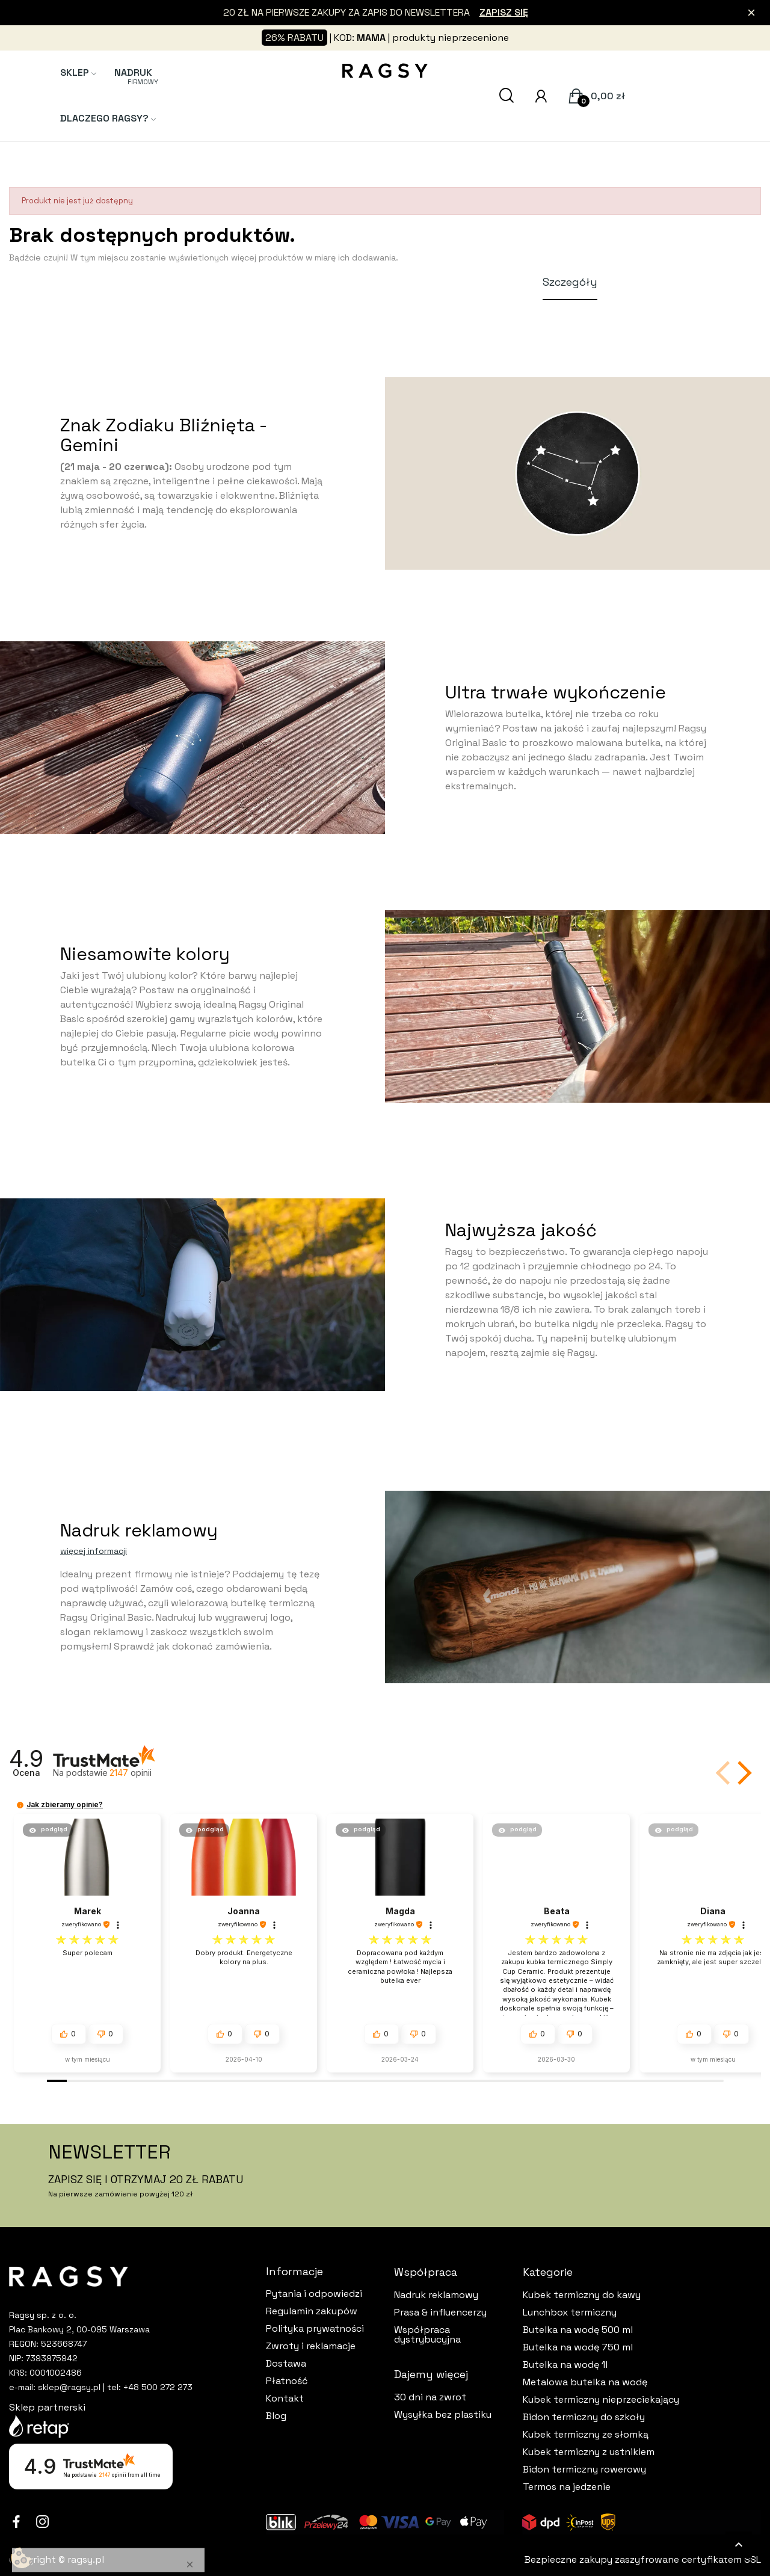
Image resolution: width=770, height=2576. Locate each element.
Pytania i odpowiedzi (314, 2294)
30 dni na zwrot (430, 2397)
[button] (742, 1773)
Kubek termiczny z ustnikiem (588, 2452)
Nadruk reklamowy (436, 2295)
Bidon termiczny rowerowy (584, 2469)
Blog (276, 2416)
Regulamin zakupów (311, 2311)
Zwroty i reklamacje (311, 2346)
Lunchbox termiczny (570, 2312)
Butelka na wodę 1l (565, 2365)
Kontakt (285, 2398)
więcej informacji (93, 1550)
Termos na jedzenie (567, 2487)
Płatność (287, 2381)
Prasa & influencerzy (440, 2312)
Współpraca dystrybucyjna (427, 2334)
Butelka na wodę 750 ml (578, 2347)
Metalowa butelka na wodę (585, 2382)
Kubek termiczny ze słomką (585, 2434)
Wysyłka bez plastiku (442, 2415)
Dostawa (286, 2363)
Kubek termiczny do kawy (582, 2295)
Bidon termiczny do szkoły (584, 2417)
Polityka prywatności (315, 2329)
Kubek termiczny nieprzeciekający (601, 2400)
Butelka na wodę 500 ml (578, 2330)
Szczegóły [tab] (570, 282)
